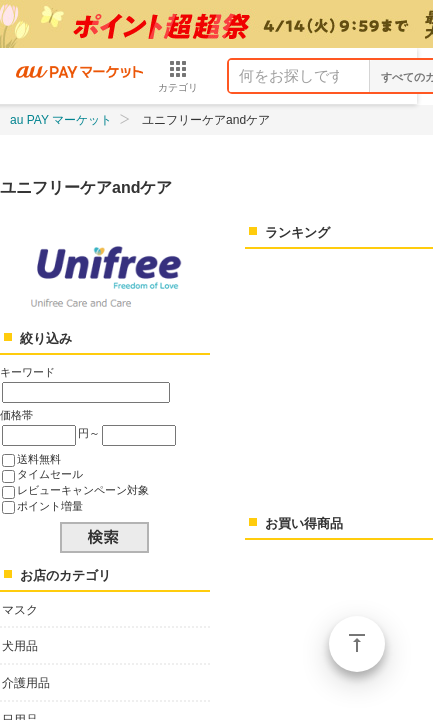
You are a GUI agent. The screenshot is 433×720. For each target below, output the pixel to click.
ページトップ (357, 644)
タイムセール (50, 474)
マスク (20, 610)
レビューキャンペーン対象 (83, 490)
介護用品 (26, 683)
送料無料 (39, 459)
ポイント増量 (50, 506)
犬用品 (20, 646)
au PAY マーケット (61, 120)
